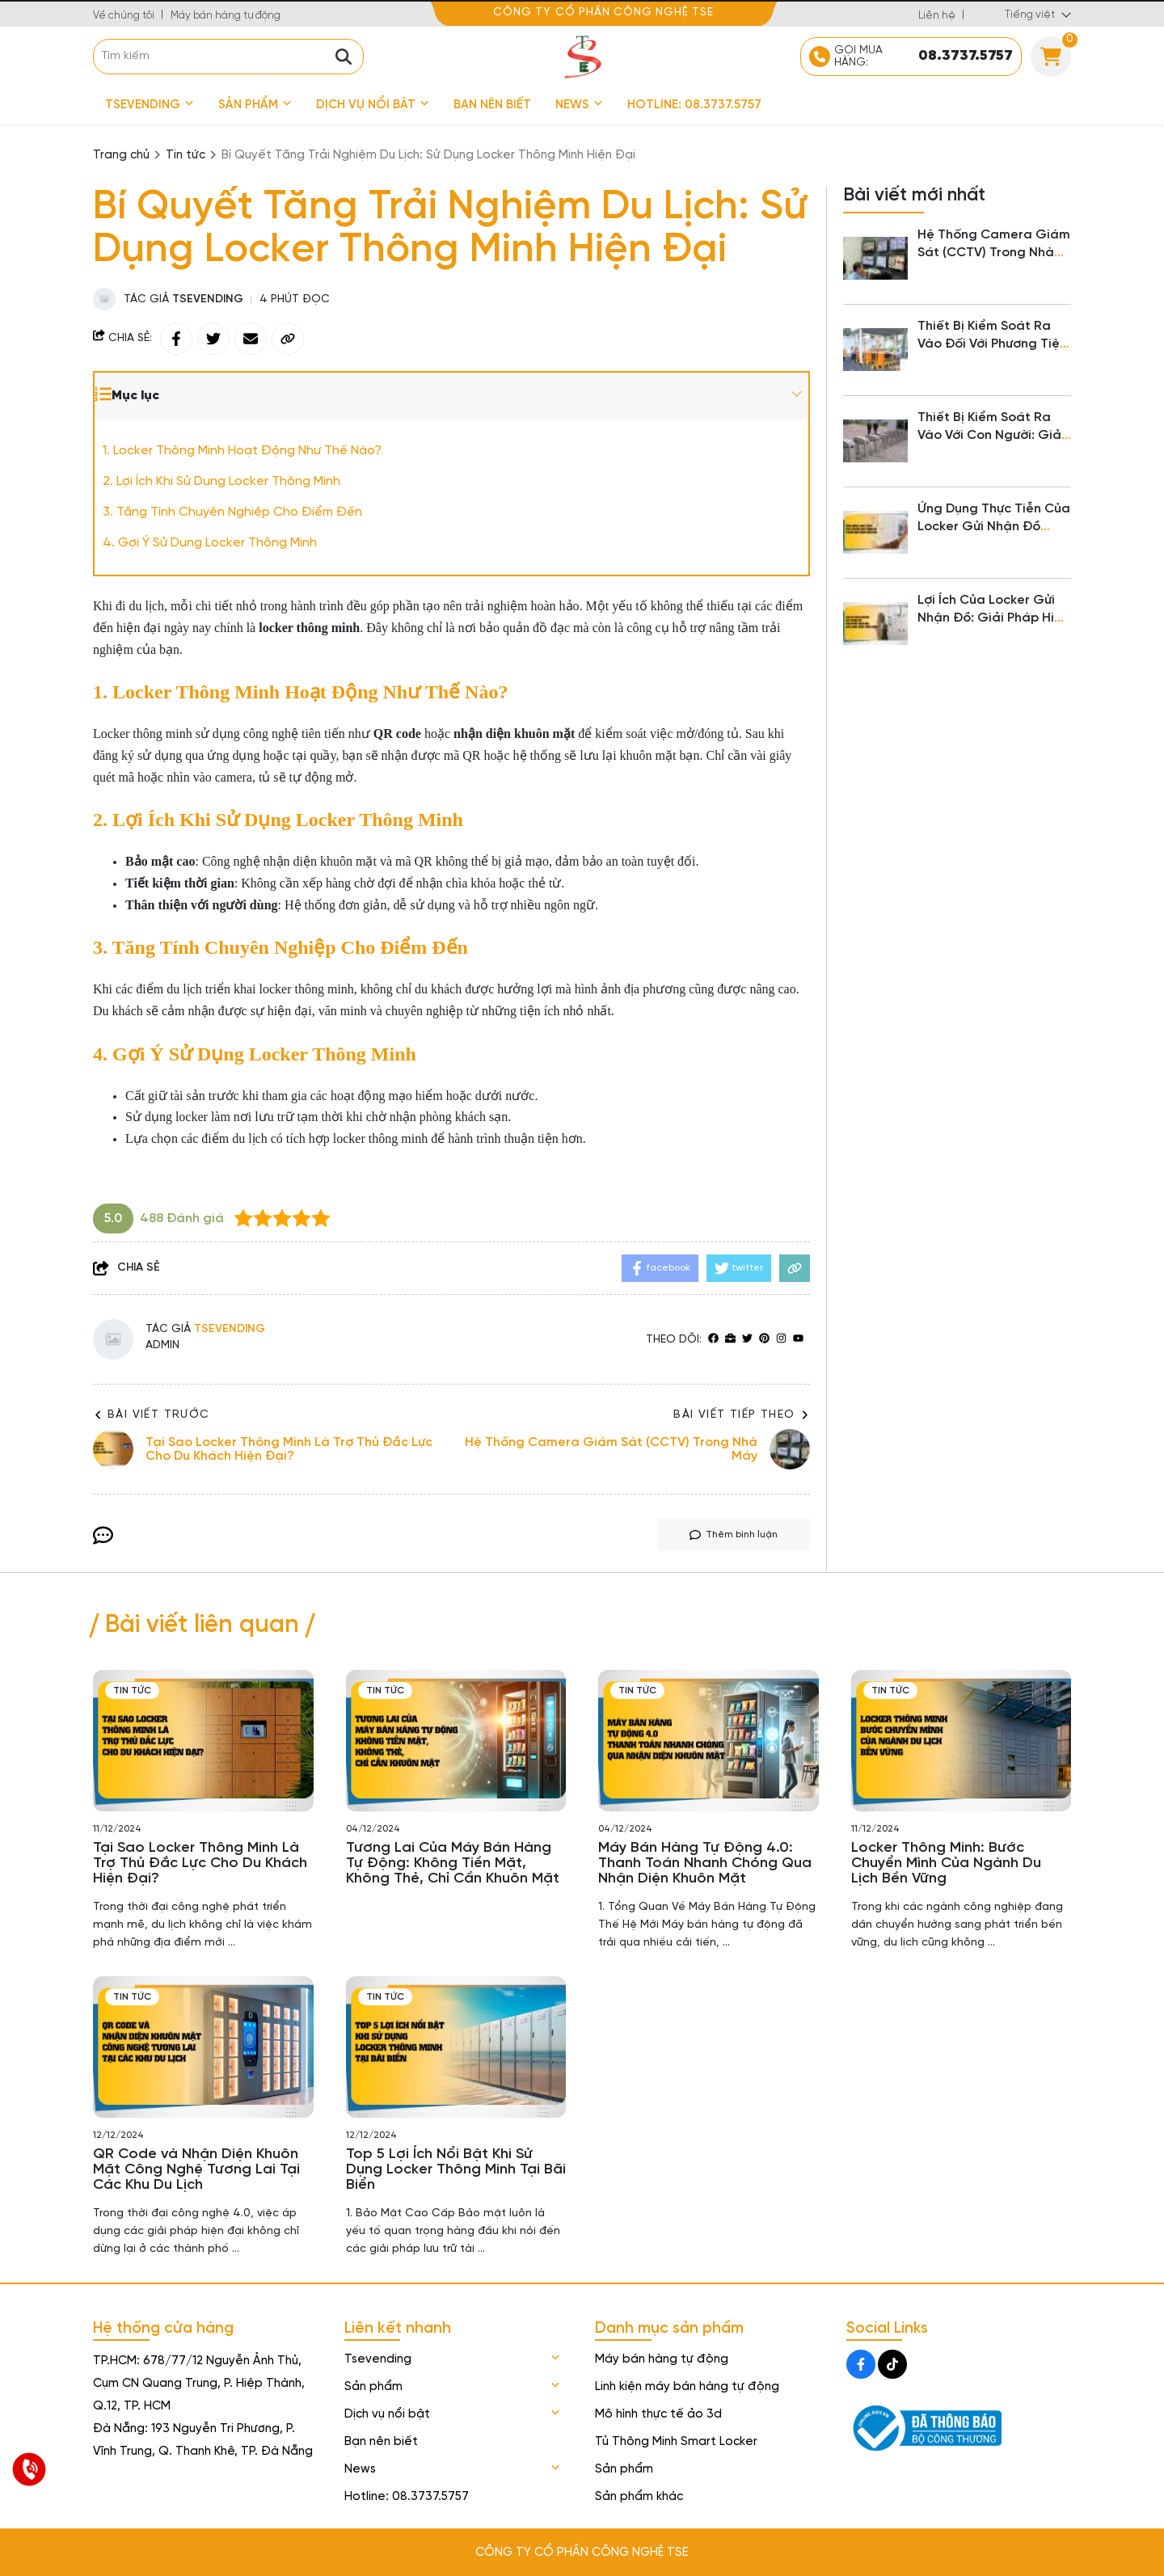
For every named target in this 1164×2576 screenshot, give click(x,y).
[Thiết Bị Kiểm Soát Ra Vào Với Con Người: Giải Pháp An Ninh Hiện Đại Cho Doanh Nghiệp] (875, 441)
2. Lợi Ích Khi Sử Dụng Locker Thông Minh (221, 481)
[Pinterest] (764, 1340)
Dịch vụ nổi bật (372, 105)
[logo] (582, 56)
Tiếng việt (1030, 15)
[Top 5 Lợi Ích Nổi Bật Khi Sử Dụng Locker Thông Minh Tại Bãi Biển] (456, 2047)
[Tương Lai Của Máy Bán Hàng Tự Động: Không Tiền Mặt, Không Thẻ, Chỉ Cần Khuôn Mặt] (456, 1740)
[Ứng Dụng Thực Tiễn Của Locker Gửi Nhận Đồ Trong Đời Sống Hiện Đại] (875, 532)
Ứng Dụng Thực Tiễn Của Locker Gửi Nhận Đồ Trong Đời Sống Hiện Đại (993, 526)
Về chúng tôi (123, 16)
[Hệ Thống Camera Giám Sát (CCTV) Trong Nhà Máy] (875, 258)
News (579, 105)
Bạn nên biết (492, 105)
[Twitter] (747, 1340)
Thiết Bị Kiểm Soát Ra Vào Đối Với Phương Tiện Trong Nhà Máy (992, 344)
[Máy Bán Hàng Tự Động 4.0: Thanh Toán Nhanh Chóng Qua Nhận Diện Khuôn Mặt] (708, 1740)
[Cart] (1051, 56)
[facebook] (713, 1340)
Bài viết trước (151, 1415)
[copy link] (288, 339)
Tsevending (149, 105)
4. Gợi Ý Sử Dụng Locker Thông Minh (210, 543)
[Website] (730, 1340)
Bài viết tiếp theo (741, 1415)
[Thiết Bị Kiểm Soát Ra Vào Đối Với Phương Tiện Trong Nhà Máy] (875, 350)
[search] (228, 56)
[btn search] (343, 56)
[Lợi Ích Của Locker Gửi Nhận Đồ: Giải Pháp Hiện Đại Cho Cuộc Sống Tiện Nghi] (875, 624)
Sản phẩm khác (639, 2496)
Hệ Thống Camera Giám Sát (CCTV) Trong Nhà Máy (993, 252)
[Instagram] (781, 1340)
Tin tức (132, 1690)
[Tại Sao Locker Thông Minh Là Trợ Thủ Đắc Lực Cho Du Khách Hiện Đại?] (203, 1740)
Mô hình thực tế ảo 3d (658, 2414)
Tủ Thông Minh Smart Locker (676, 2441)
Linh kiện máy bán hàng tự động (687, 2386)
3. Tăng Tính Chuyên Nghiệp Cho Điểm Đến (232, 512)
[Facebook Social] (860, 2364)
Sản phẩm (255, 105)
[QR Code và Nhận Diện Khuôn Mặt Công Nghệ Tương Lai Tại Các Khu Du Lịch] (203, 2047)
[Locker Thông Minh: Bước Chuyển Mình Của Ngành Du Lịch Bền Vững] (961, 1740)
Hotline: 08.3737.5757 (694, 105)
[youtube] (798, 1340)
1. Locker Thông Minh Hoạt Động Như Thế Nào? (242, 450)
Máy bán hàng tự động (225, 16)
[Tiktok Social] (892, 2364)
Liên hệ (936, 16)
